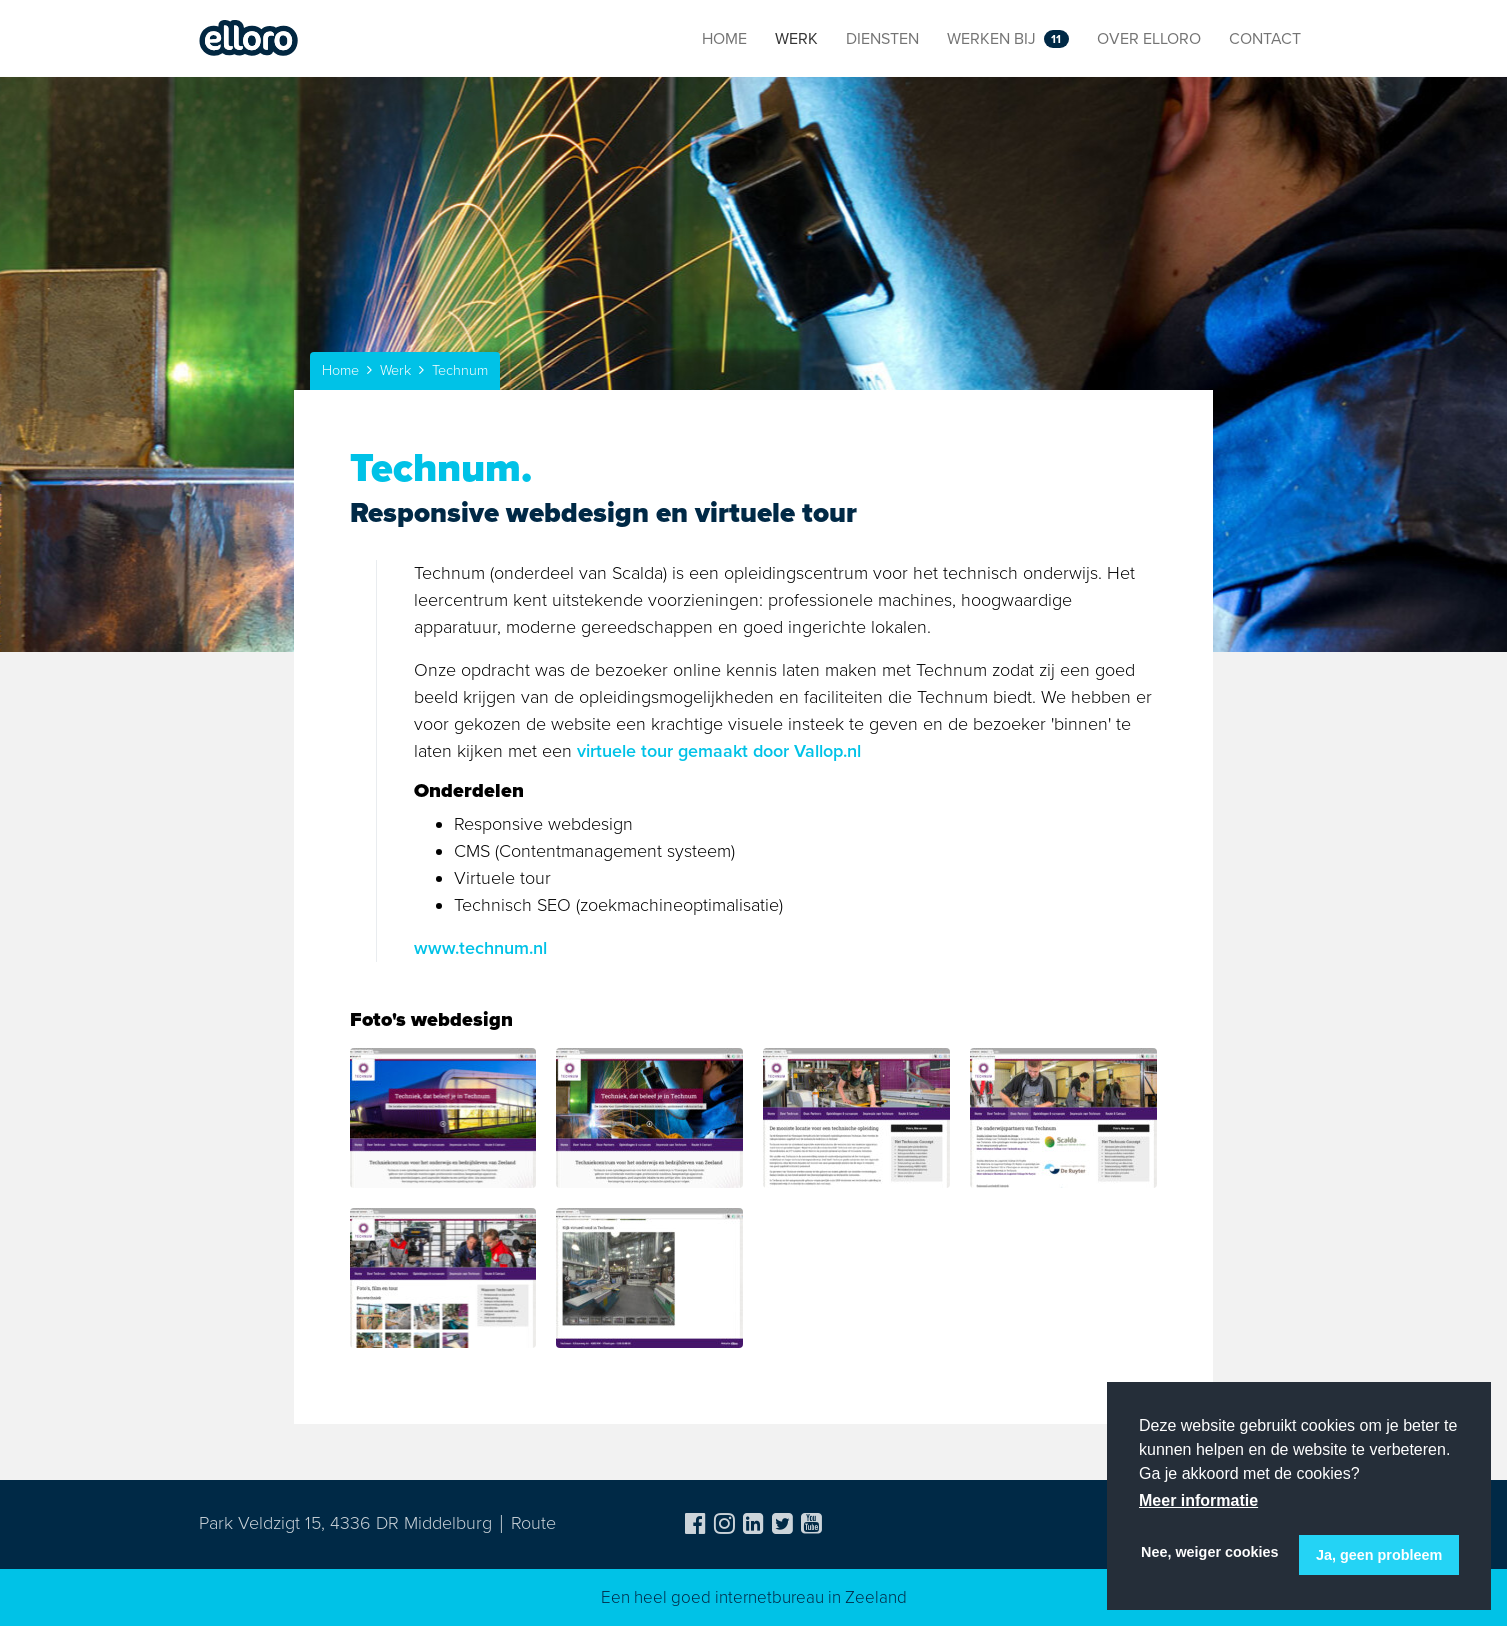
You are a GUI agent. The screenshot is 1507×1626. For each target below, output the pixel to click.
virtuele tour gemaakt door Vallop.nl (719, 751)
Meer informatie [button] (1198, 1500)
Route (533, 1523)
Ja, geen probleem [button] (1379, 1555)
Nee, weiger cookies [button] (1210, 1552)
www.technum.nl (480, 948)
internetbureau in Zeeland (811, 1597)
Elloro (249, 39)
